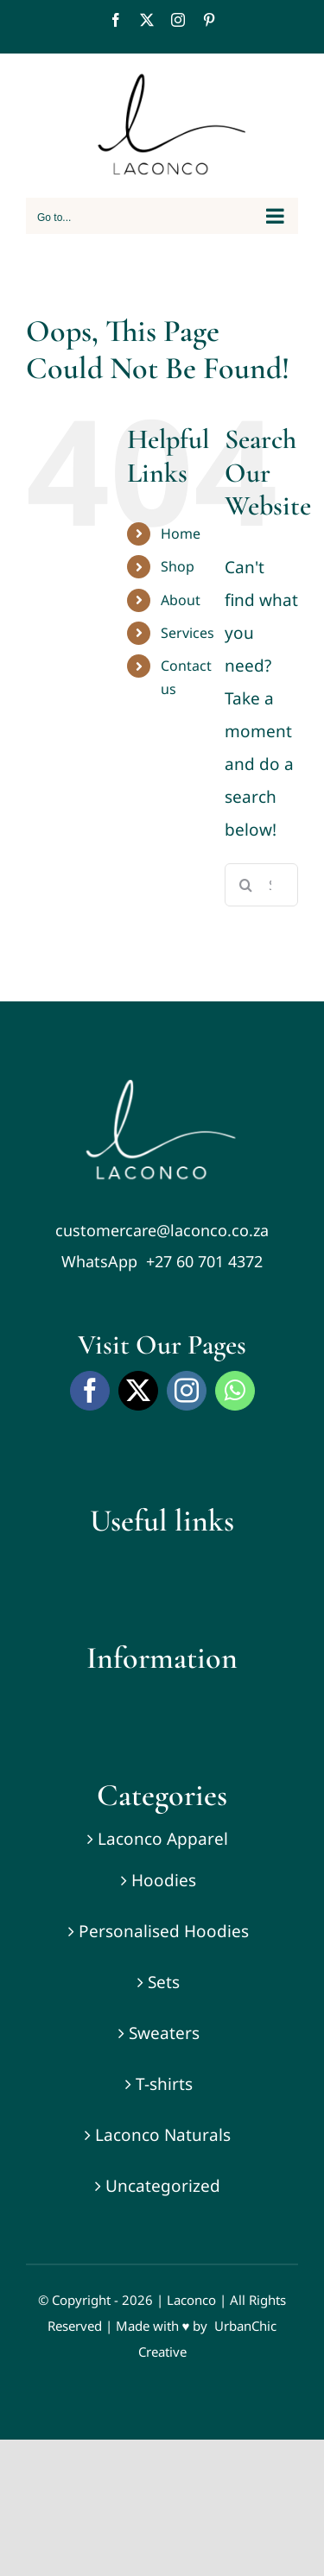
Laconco (191, 2299)
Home (180, 533)
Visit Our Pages (162, 1344)
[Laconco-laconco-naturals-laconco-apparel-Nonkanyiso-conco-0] (162, 1087)
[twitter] (138, 1391)
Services (187, 632)
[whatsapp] (235, 1391)
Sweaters (164, 2033)
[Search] (246, 884)
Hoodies (163, 1880)
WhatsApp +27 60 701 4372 (162, 1261)
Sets (164, 1982)
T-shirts (164, 2084)
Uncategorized (162, 2186)
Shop (177, 566)
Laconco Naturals (163, 2135)
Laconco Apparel (163, 1839)
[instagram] (186, 1391)
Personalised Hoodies (164, 1931)
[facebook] (90, 1391)
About (180, 599)
